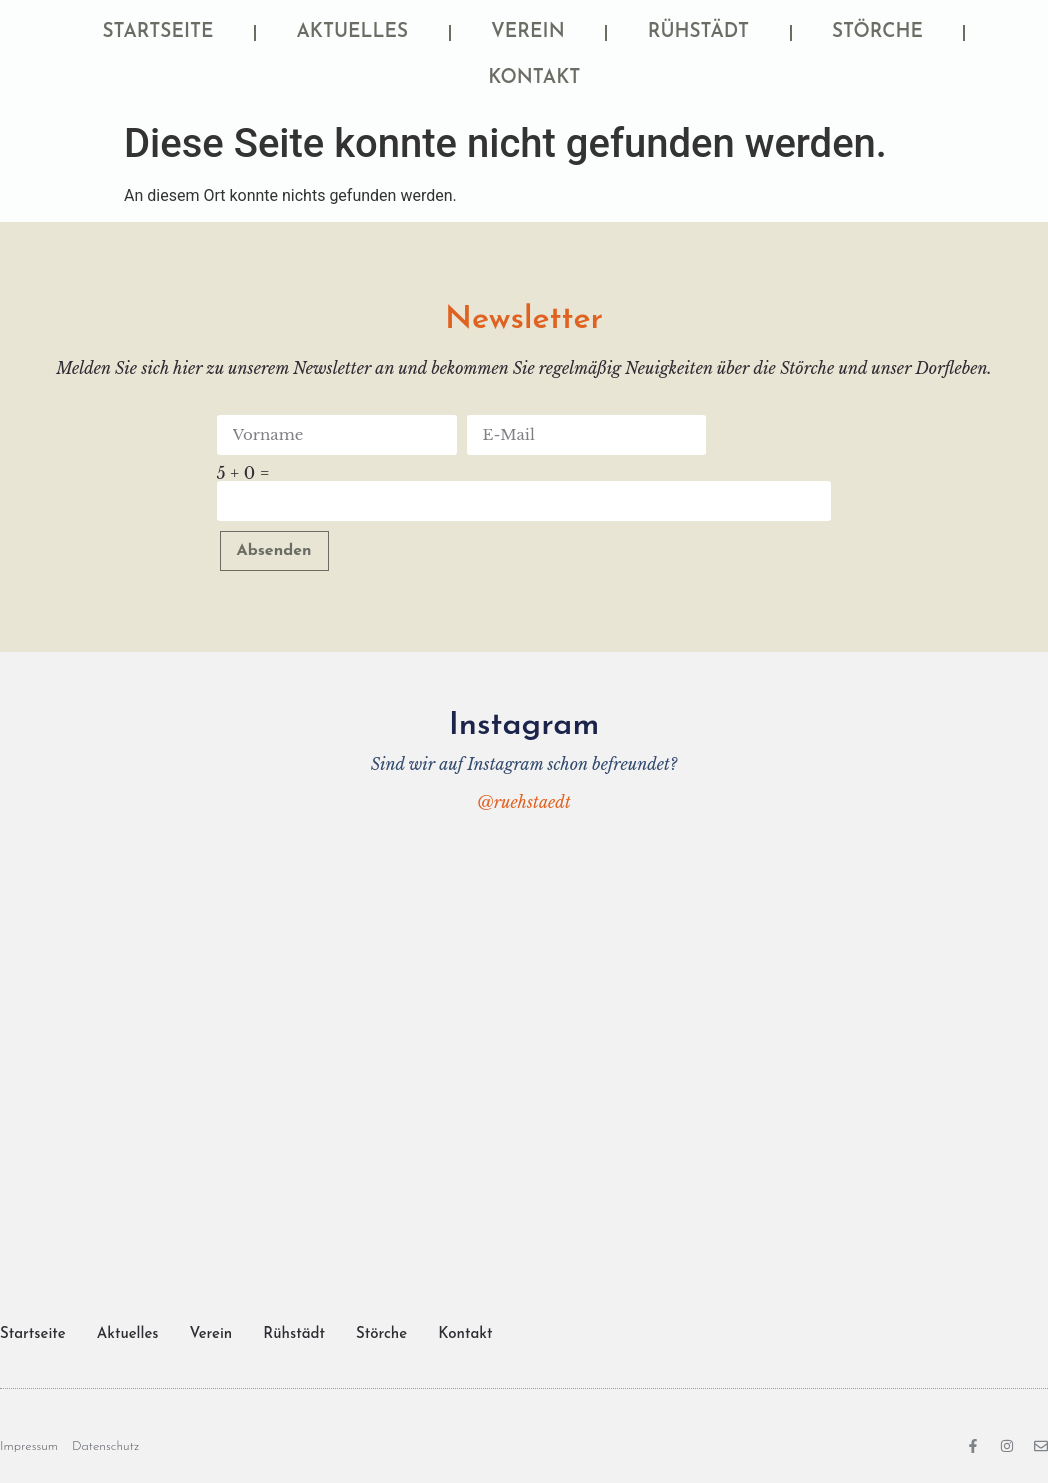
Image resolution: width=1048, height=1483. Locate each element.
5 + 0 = (243, 473)
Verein (528, 32)
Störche (877, 32)
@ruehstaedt (524, 802)
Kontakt (534, 78)
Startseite (158, 32)
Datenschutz (105, 1446)
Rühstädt (698, 32)
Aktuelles (353, 32)
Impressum (29, 1446)
